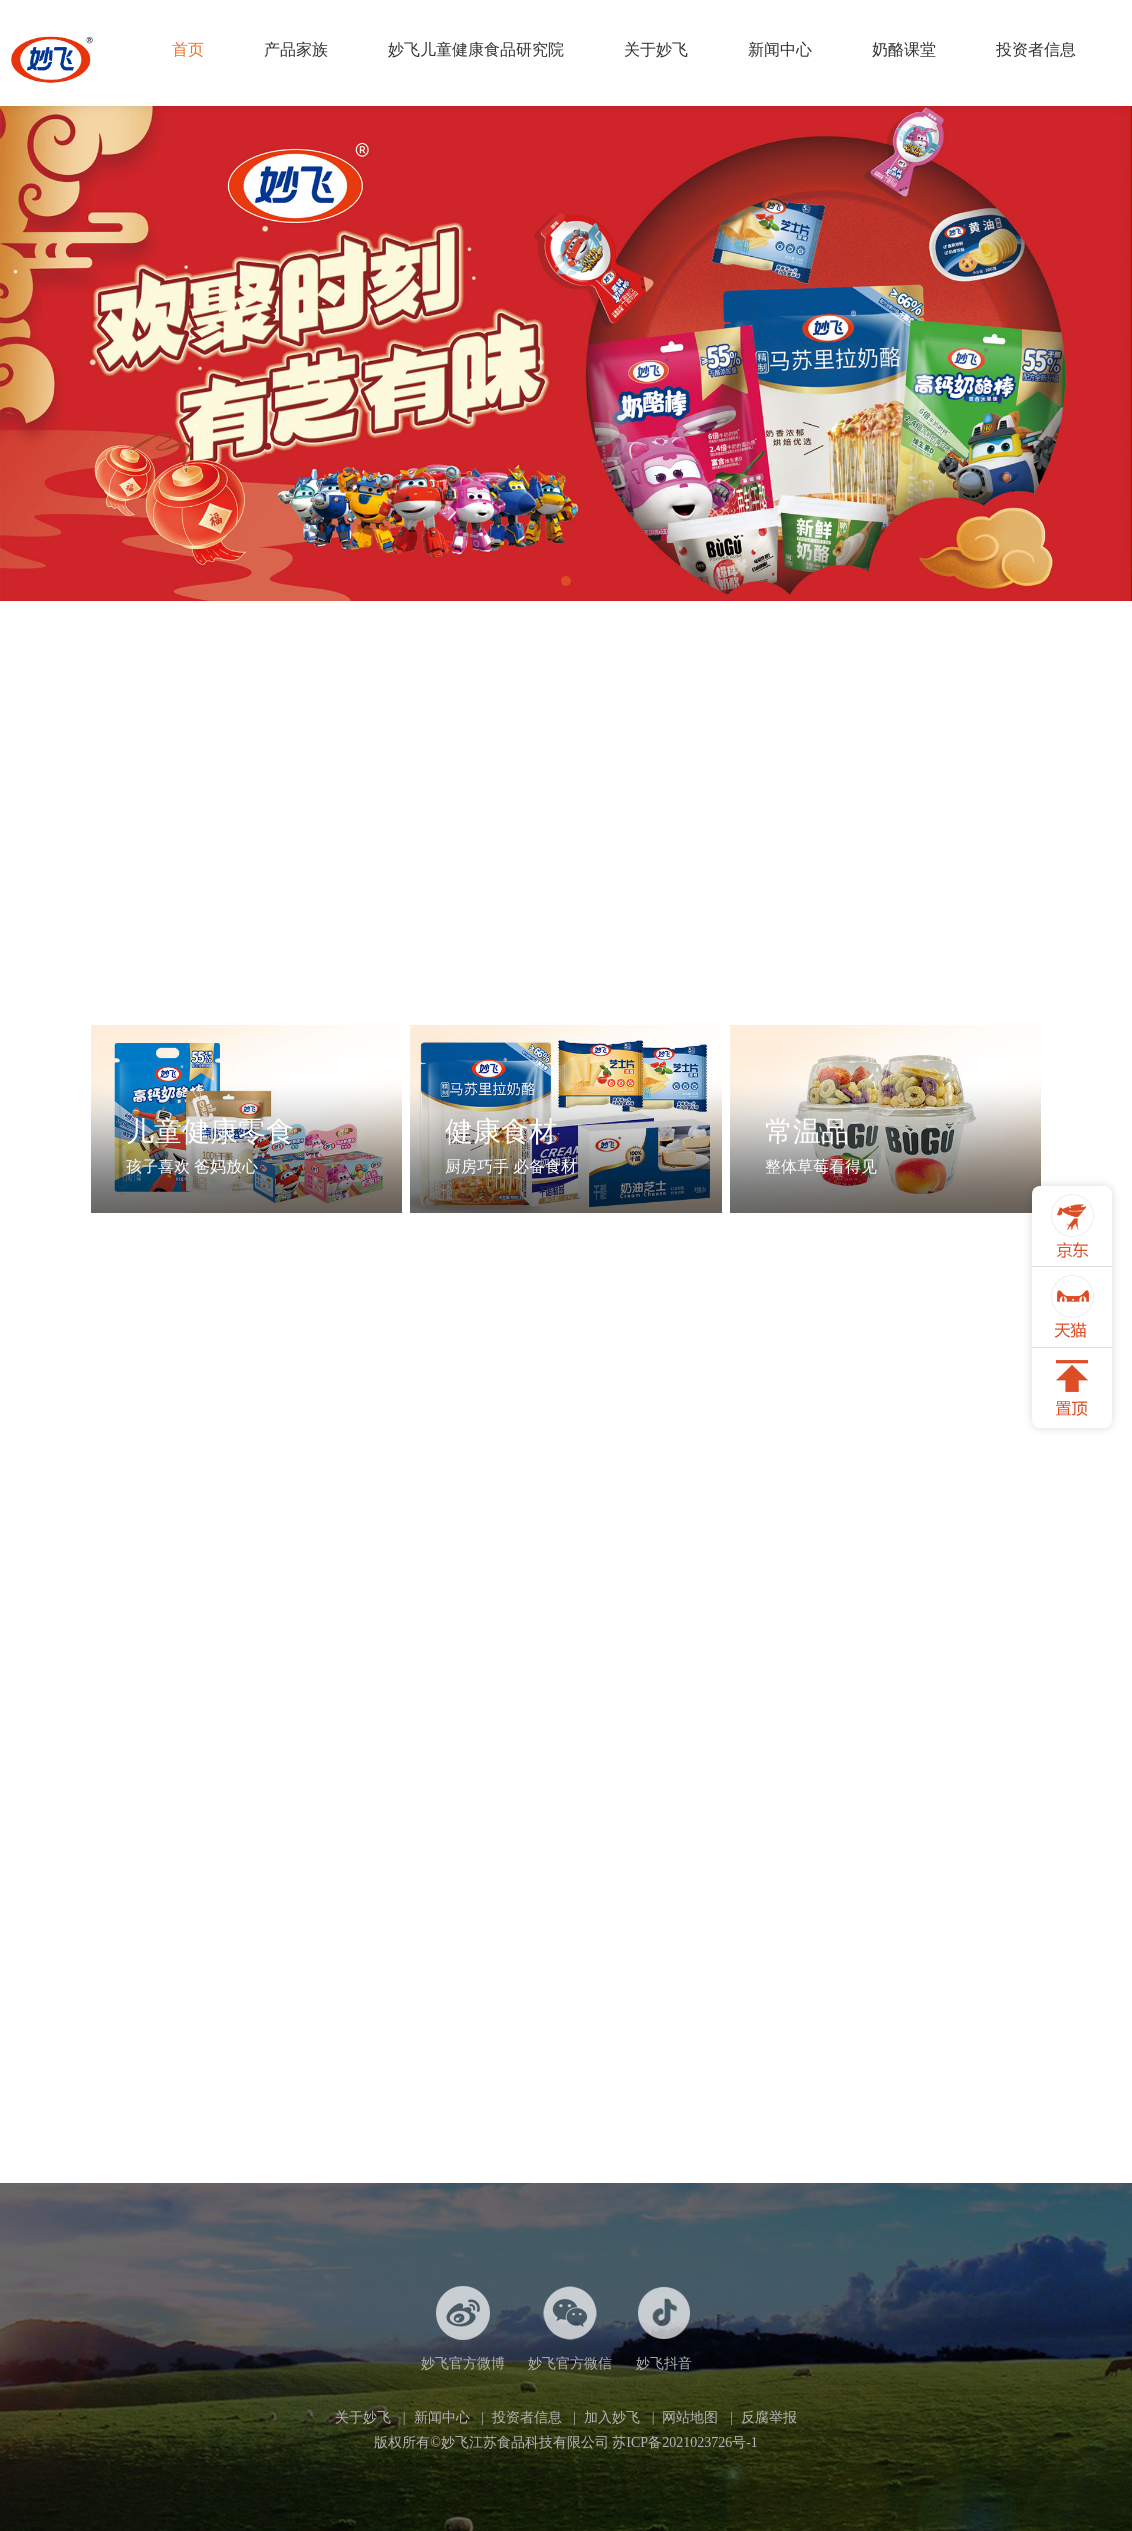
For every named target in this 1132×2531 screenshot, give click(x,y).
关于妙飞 (656, 49)
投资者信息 (1036, 49)
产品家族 (296, 49)
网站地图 (690, 2417)
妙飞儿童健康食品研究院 (476, 49)
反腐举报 (769, 2417)
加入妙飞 (612, 2417)
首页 (188, 49)
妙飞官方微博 (463, 2328)
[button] (566, 581)
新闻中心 (780, 49)
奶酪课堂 (904, 49)
